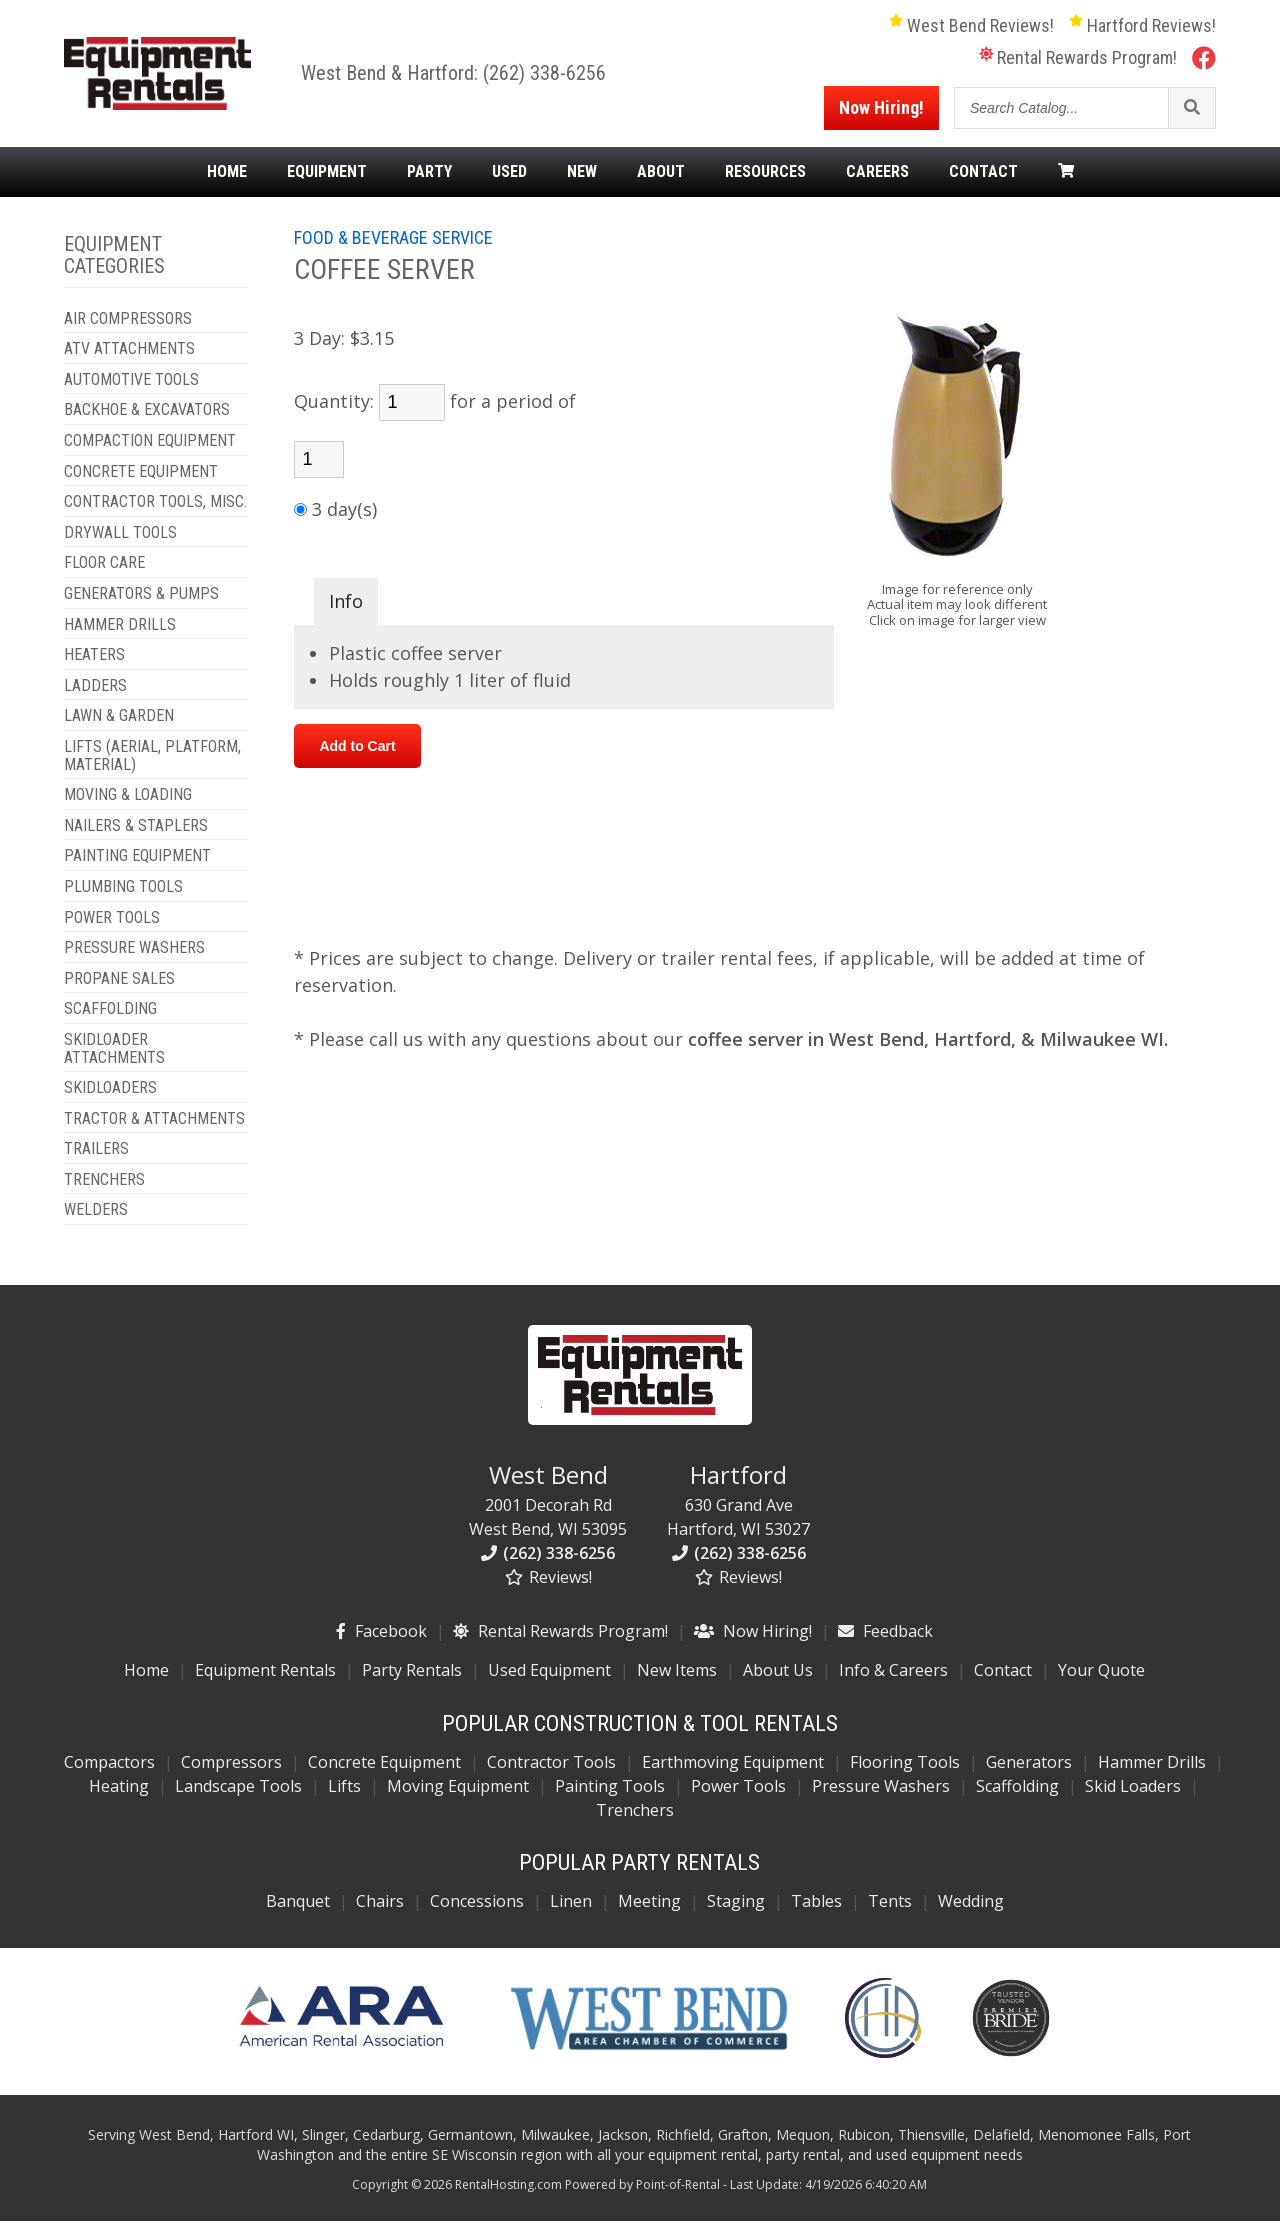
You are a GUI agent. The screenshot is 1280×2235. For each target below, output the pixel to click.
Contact (983, 185)
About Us (778, 1683)
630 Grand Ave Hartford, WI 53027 (738, 1512)
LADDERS (95, 699)
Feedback (885, 1644)
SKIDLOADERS (110, 1101)
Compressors (231, 1775)
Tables (816, 1914)
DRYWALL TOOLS (120, 546)
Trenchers (635, 1823)
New (582, 185)
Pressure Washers (881, 1799)
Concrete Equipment (384, 1775)
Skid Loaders (1133, 1799)
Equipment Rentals (265, 1683)
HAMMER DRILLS (120, 638)
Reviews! (548, 1590)
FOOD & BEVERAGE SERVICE (393, 250)
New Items (677, 1683)
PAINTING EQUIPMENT (137, 870)
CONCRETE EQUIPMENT (141, 485)
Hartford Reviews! (1142, 32)
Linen (571, 1914)
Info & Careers (893, 1683)
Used (509, 185)
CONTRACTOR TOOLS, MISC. (155, 516)
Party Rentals (412, 1683)
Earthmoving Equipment (733, 1775)
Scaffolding (1017, 1799)
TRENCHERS (104, 1193)
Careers (877, 185)
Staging (736, 1914)
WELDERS (96, 1224)
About (661, 185)
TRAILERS (96, 1163)
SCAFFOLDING (110, 1023)
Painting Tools (610, 1799)
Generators (1029, 1775)
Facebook (381, 1644)
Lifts (344, 1799)
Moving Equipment (458, 1799)
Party (429, 185)
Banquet (298, 1914)
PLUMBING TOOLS (123, 900)
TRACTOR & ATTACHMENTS (154, 1132)
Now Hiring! (881, 114)
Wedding (971, 1914)
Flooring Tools (905, 1775)
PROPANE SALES (119, 992)
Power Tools (738, 1799)
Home (227, 185)
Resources (765, 185)
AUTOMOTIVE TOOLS (131, 393)
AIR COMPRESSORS (128, 332)
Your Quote (1101, 1683)
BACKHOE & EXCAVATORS (147, 424)
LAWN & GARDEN (119, 730)
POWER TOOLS (112, 931)
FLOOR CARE (104, 577)
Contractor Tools (551, 1775)
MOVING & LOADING (128, 809)
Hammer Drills (1152, 1775)
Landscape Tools (238, 1799)
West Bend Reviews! (971, 32)
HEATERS (94, 669)
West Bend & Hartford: (409, 80)
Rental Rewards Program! (1078, 64)
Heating (119, 1799)
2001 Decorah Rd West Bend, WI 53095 (548, 1512)
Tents (890, 1914)
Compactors (109, 1775)
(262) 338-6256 (561, 80)
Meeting (649, 1914)
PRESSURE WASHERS (134, 961)
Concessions (477, 1914)
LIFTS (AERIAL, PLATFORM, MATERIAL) (152, 768)
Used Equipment (549, 1683)
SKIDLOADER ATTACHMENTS (114, 1061)
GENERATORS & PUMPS (141, 607)
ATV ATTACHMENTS (129, 363)
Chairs (380, 1914)
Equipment (327, 185)
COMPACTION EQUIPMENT (150, 454)
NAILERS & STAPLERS (136, 839)
